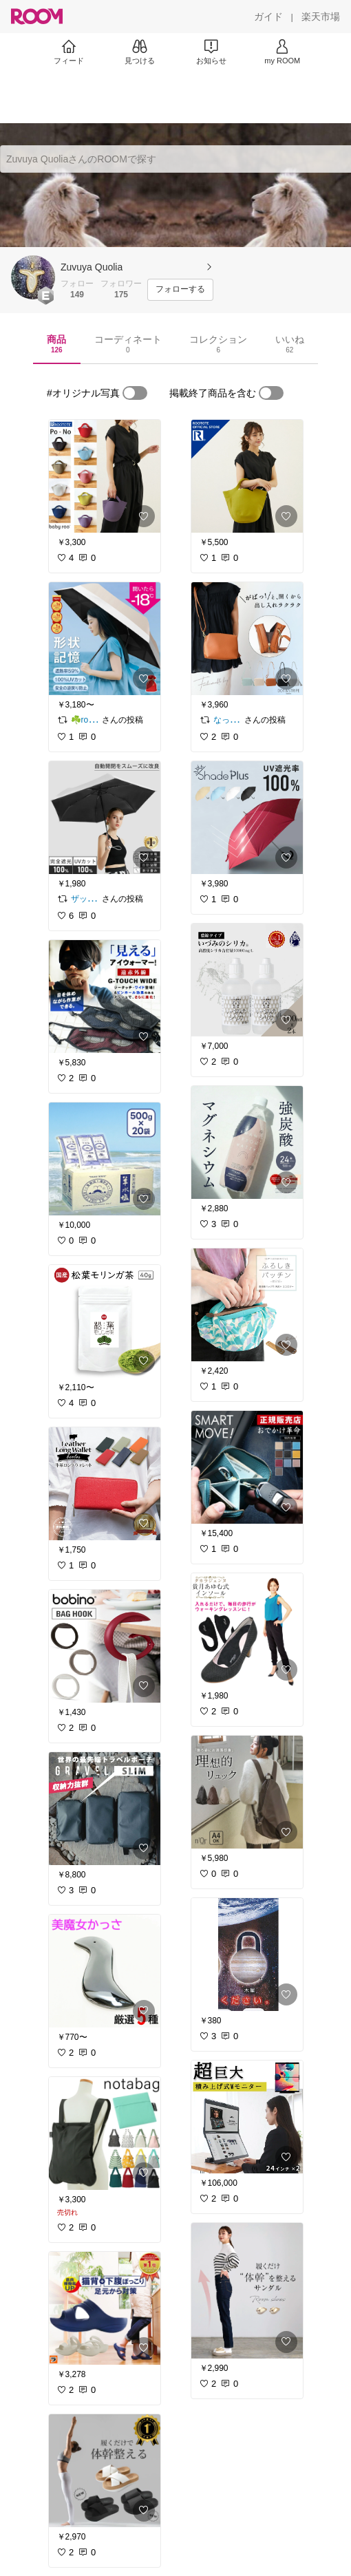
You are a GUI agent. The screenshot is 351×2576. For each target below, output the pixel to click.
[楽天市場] (320, 16)
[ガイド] (268, 16)
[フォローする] (180, 290)
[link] (104, 476)
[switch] (135, 393)
